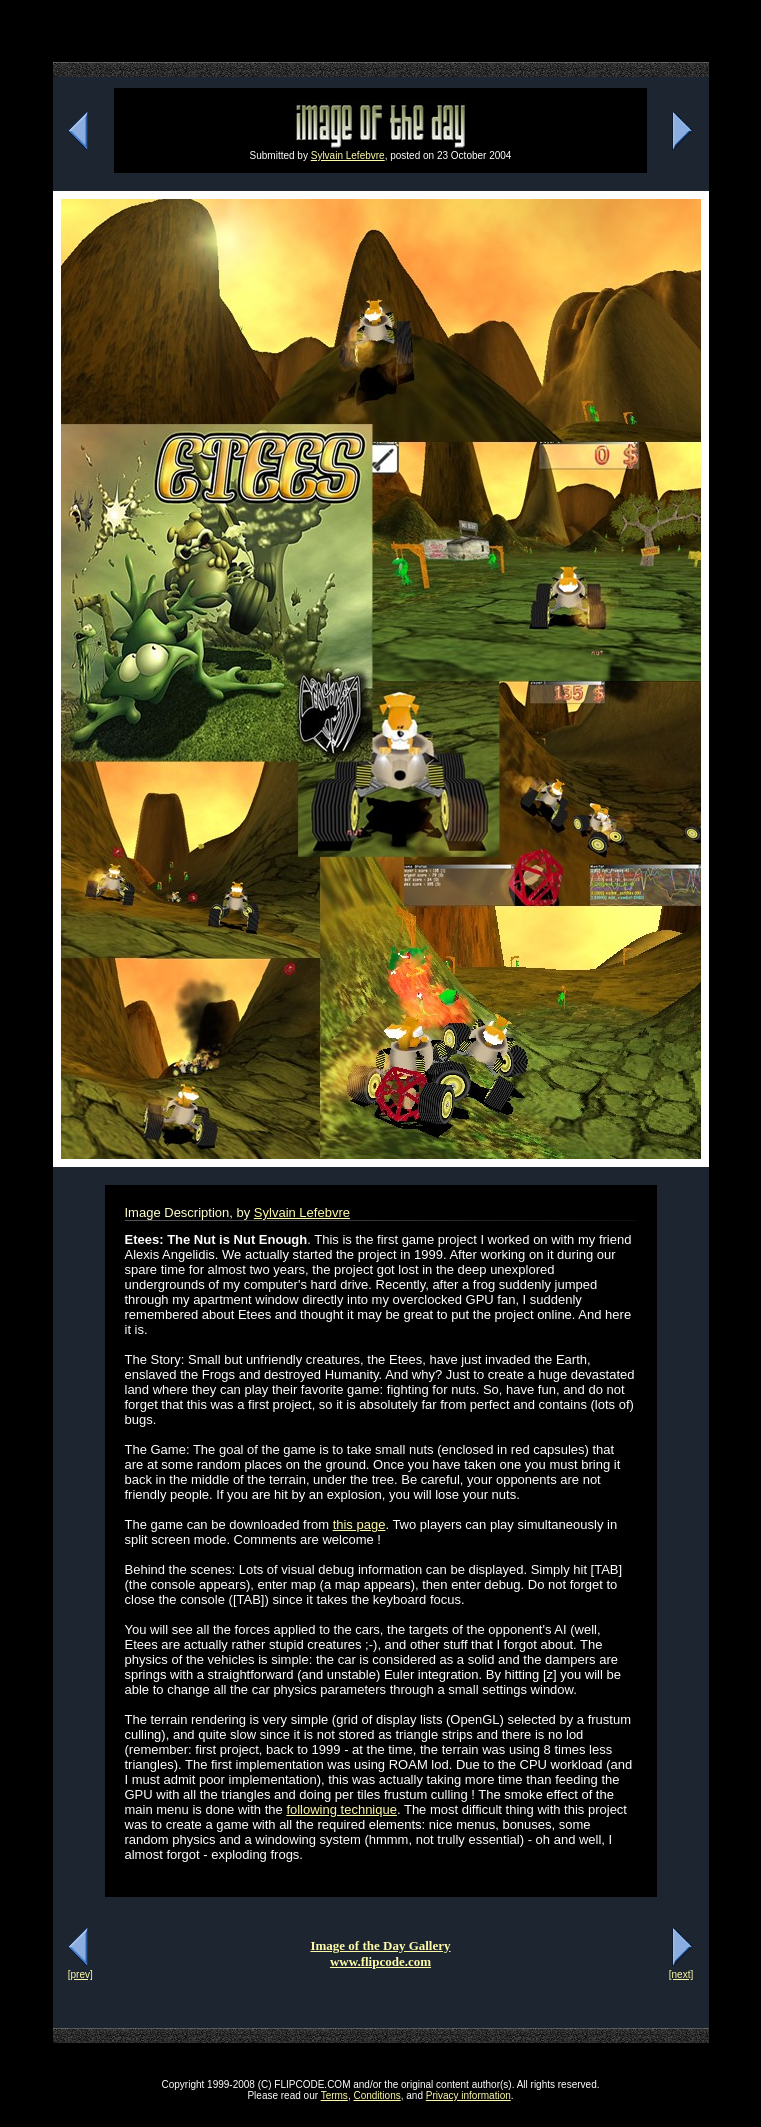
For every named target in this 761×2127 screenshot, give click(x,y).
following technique (341, 1809)
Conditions (376, 2095)
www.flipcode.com (380, 1961)
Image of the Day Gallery (380, 1945)
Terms (334, 2095)
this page (359, 1524)
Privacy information (468, 2095)
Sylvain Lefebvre (348, 155)
